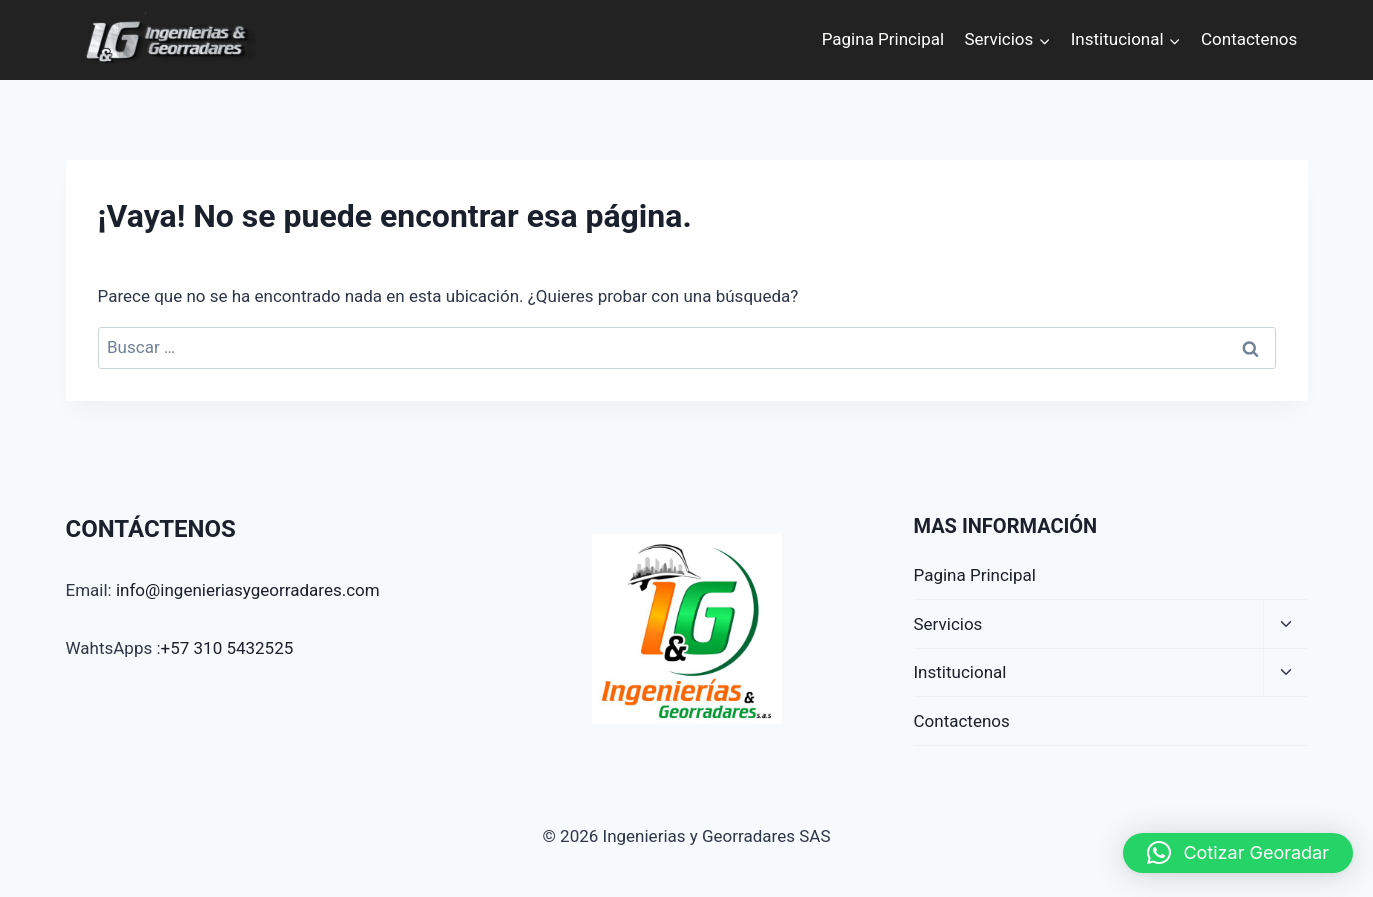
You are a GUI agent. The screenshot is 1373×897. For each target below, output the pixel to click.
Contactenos (1249, 39)
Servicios (948, 624)
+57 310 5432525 (227, 648)
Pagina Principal (883, 39)
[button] (1238, 853)
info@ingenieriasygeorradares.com (248, 590)
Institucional (960, 672)
